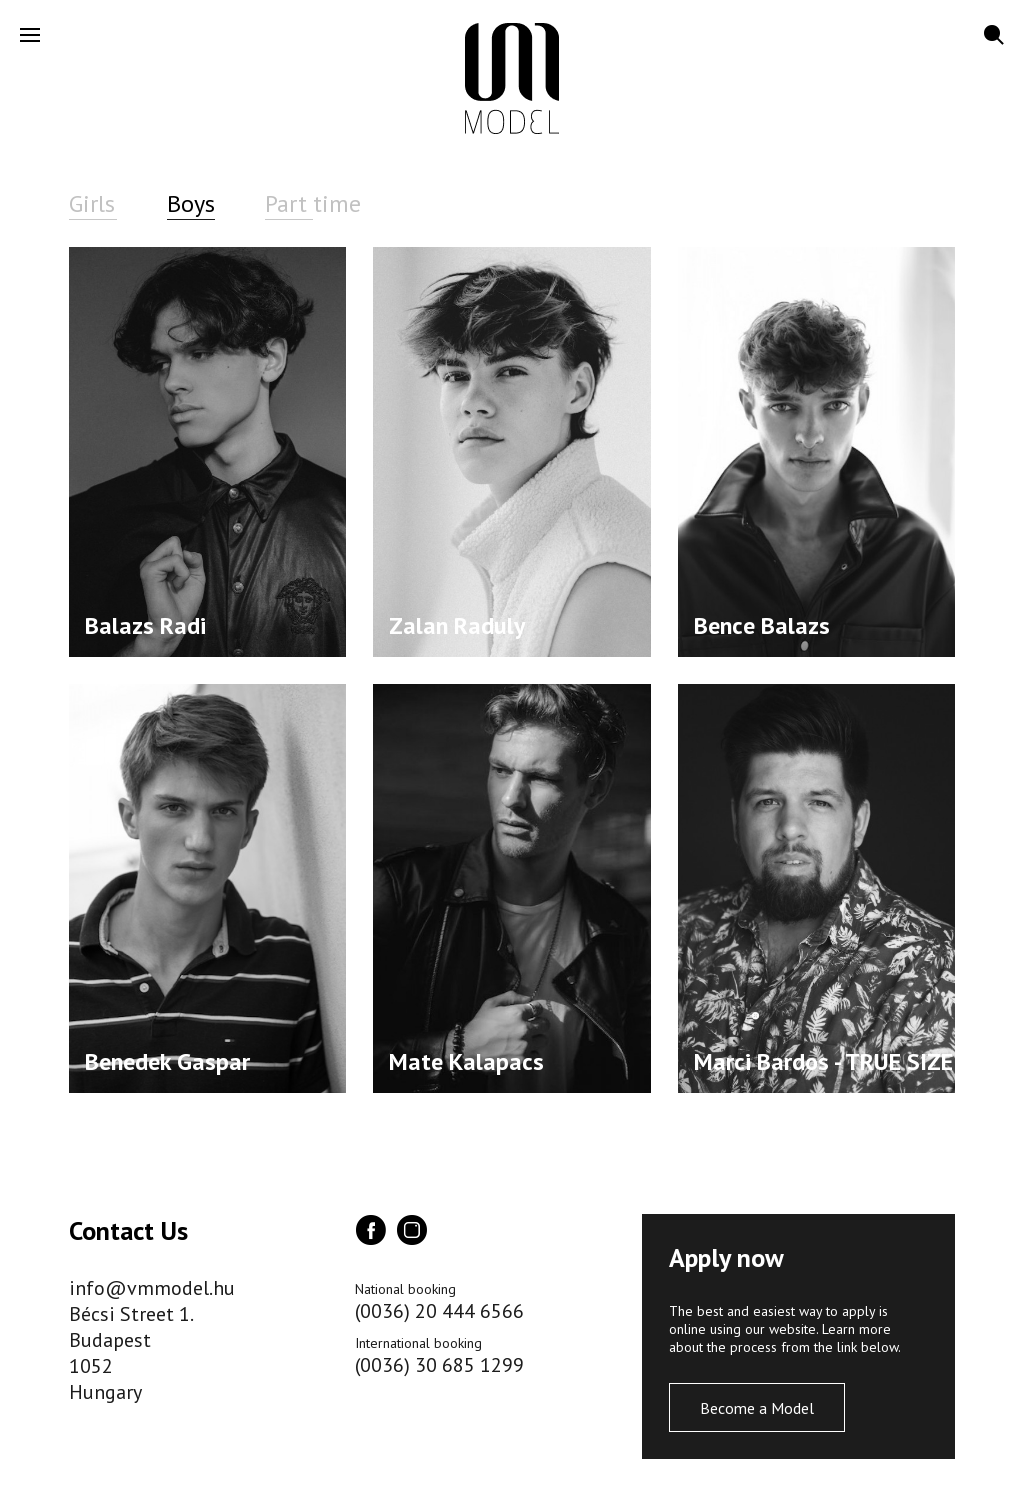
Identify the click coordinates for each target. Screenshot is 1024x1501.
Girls (92, 203)
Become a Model (757, 1408)
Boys (191, 203)
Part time (313, 203)
